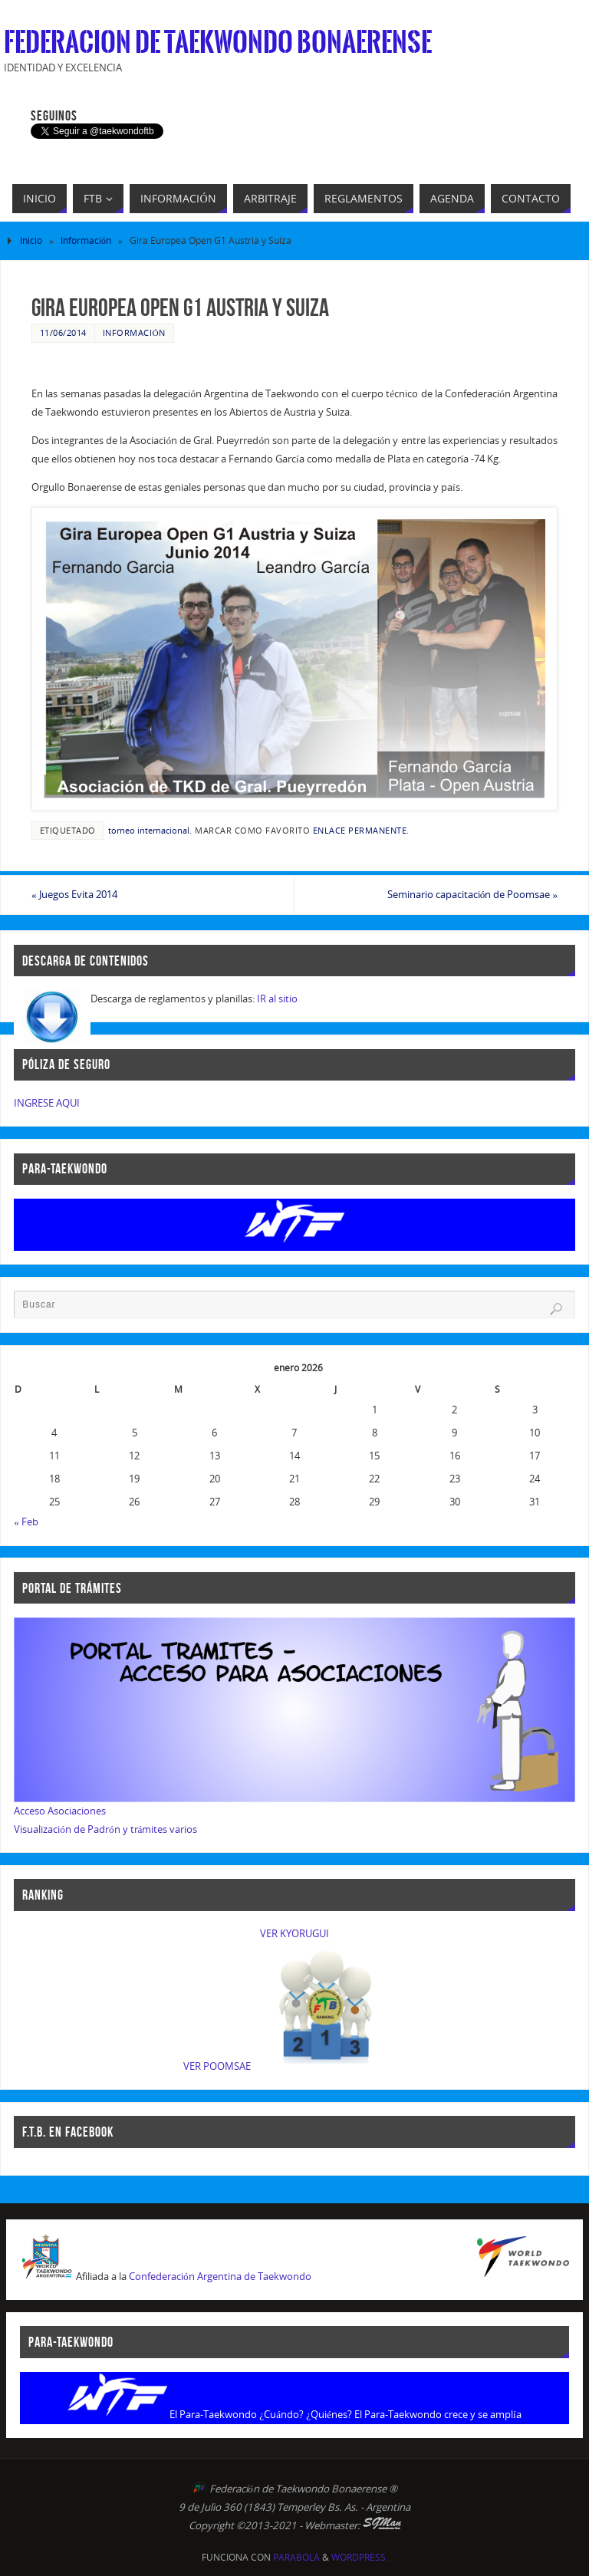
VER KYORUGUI (294, 1933)
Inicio (31, 240)
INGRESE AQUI (47, 1103)
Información (86, 240)
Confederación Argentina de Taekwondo (220, 2276)
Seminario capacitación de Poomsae (472, 894)
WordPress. (359, 2557)
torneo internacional (148, 830)
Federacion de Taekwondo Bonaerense (218, 43)
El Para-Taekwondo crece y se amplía (438, 2414)
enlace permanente (360, 830)
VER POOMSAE (217, 2066)
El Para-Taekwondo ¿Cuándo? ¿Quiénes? (260, 2414)
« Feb (26, 1521)
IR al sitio (277, 998)
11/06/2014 (63, 332)
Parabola (296, 2557)
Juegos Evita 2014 (74, 894)
